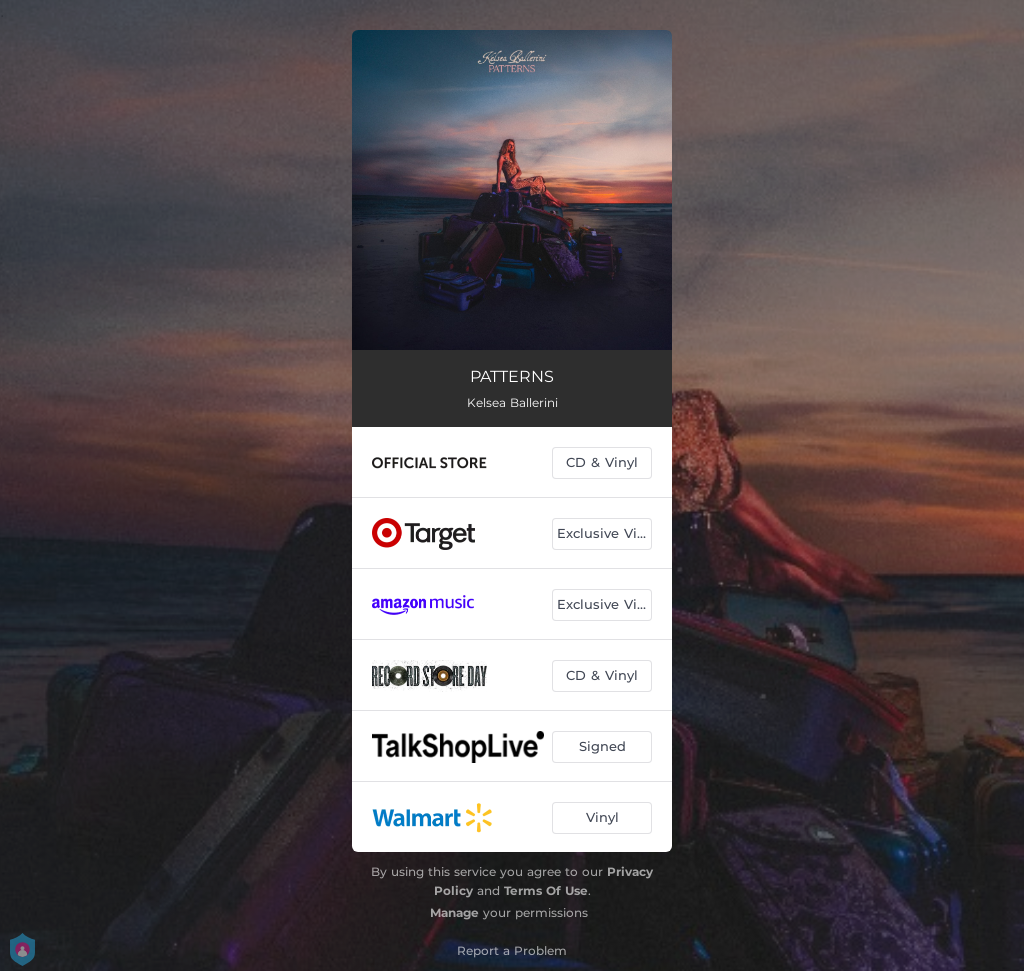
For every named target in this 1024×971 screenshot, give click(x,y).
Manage (454, 912)
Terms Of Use (546, 890)
